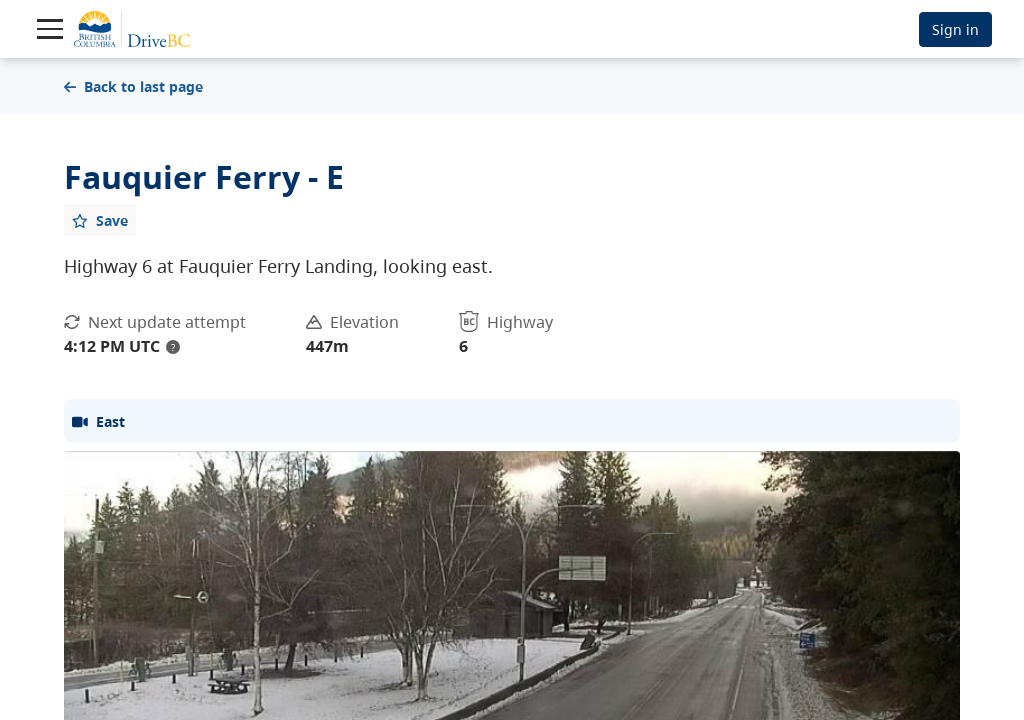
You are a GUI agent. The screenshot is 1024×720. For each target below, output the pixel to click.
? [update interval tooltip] (173, 347)
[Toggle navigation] (50, 29)
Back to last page (133, 86)
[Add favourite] (100, 220)
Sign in (955, 29)
